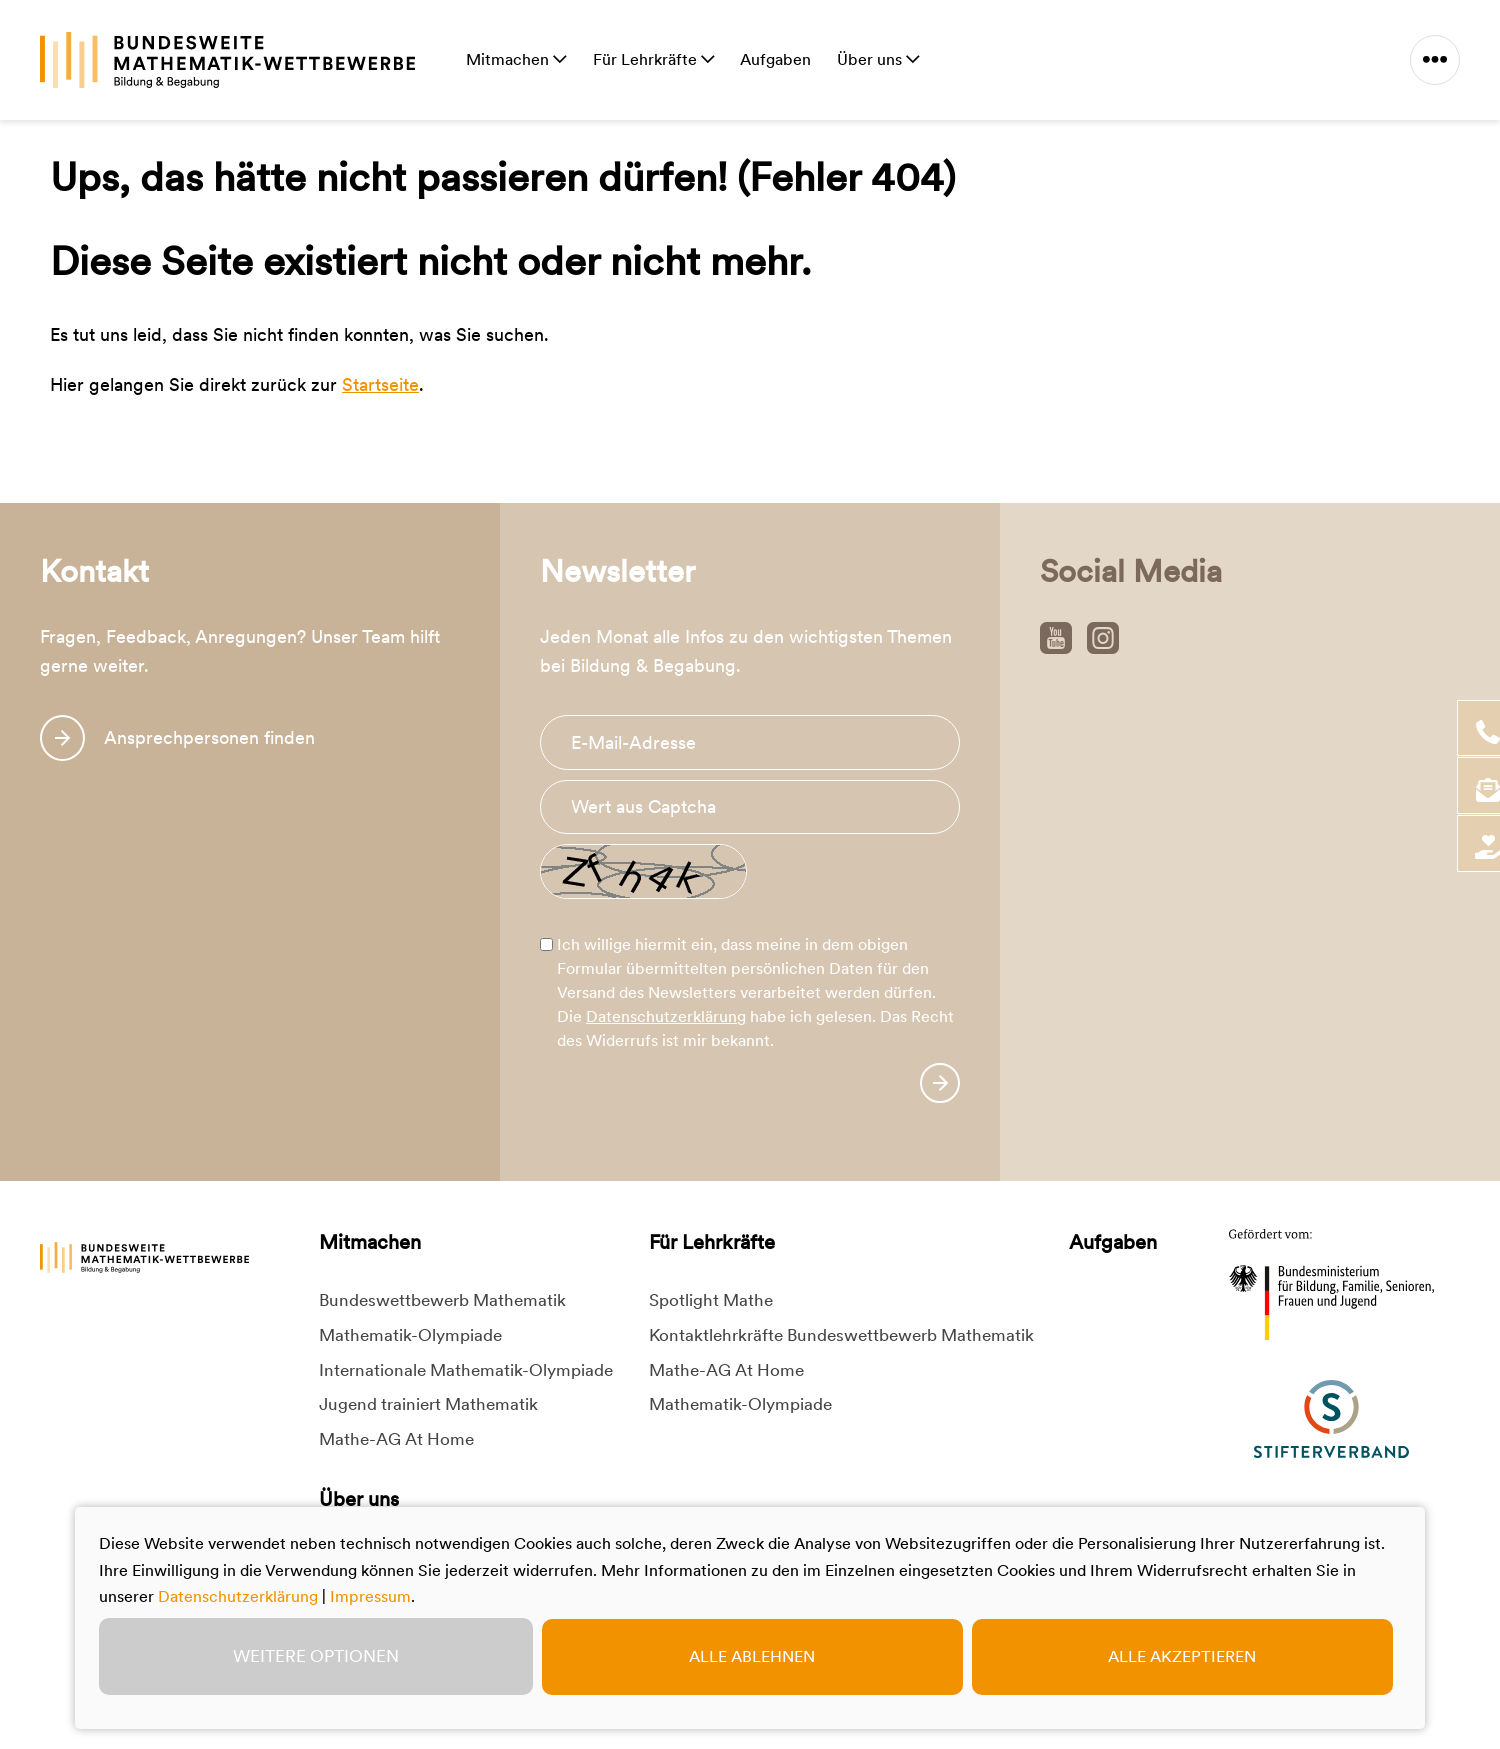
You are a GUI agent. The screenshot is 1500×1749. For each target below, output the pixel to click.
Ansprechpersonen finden (209, 737)
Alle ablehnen (752, 1656)
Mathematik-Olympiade (410, 1335)
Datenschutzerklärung (666, 1016)
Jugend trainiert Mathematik (428, 1404)
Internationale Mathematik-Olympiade (466, 1370)
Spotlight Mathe (711, 1300)
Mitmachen (509, 59)
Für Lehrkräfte (647, 59)
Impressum (370, 1596)
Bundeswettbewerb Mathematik (442, 1300)
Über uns (871, 59)
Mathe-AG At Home (396, 1439)
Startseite (380, 384)
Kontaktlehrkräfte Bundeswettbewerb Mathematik (841, 1335)
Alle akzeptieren (1182, 1656)
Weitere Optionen (316, 1656)
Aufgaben (775, 59)
